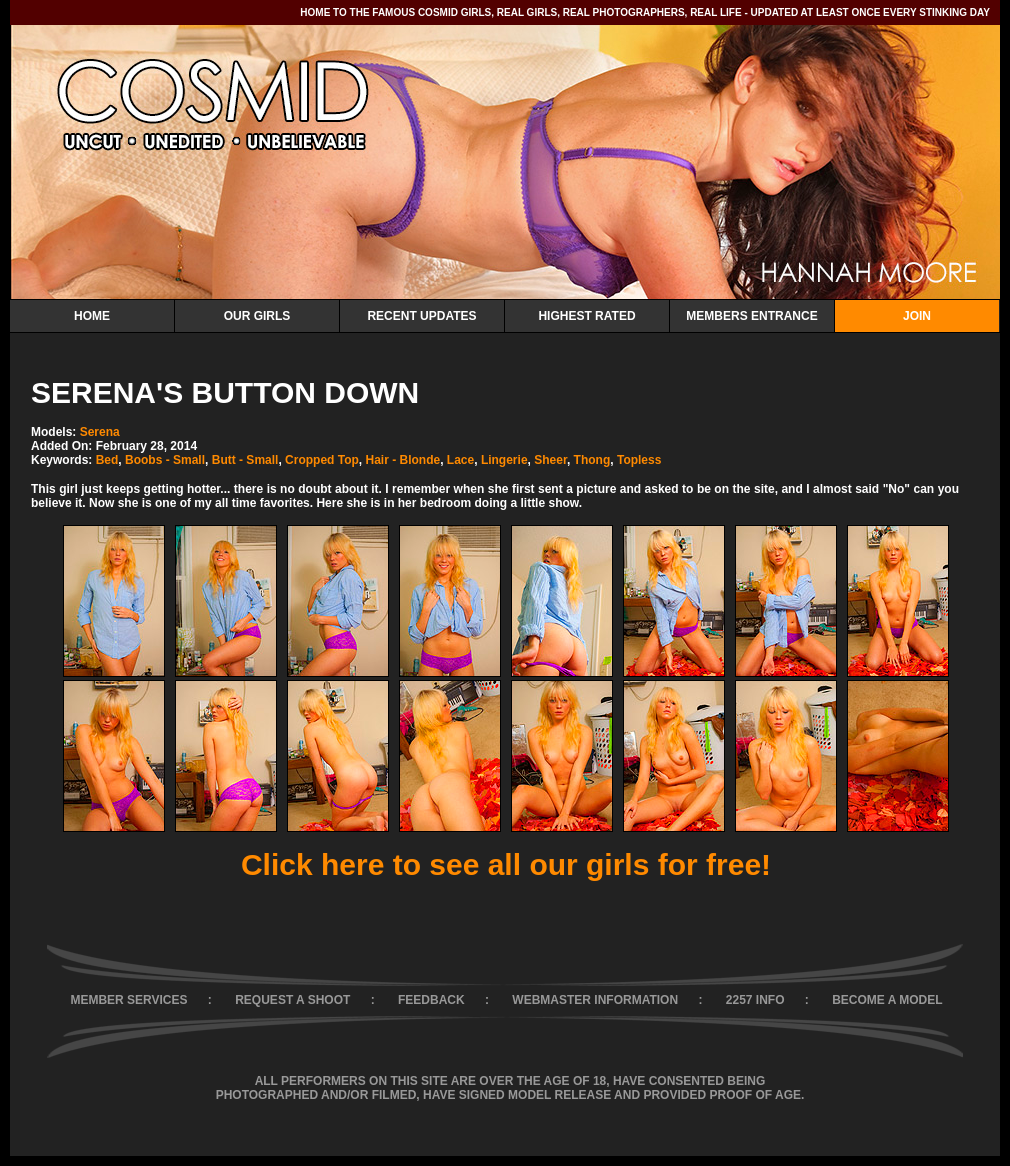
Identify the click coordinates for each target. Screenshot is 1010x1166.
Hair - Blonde (403, 460)
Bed (107, 460)
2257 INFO (755, 1000)
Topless (639, 460)
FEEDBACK (431, 1000)
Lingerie (504, 460)
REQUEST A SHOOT (292, 1000)
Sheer (550, 460)
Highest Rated (586, 316)
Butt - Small (245, 460)
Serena (100, 432)
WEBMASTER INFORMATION (595, 1000)
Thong (592, 460)
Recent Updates (421, 316)
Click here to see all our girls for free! (506, 864)
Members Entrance (751, 316)
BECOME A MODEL (887, 1000)
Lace (460, 460)
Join (917, 316)
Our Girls (257, 316)
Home (92, 316)
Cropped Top (322, 460)
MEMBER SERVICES (128, 1000)
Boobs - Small (165, 460)
